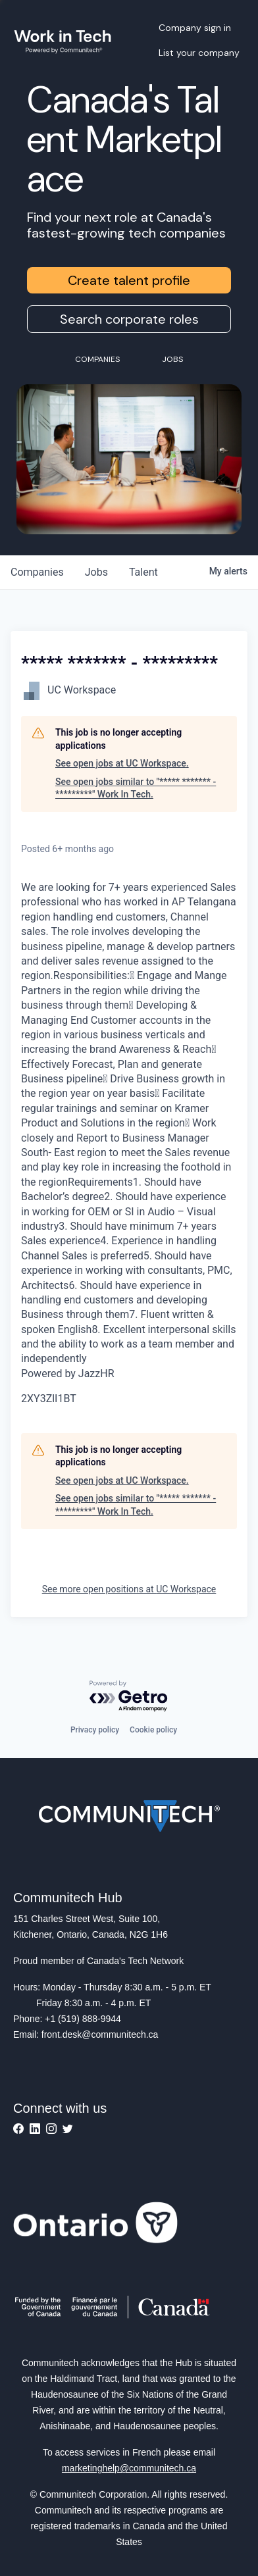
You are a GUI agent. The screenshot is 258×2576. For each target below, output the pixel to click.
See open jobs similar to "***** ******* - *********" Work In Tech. (135, 788)
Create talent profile (129, 280)
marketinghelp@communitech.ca (129, 2468)
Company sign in (195, 28)
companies (37, 572)
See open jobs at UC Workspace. (122, 763)
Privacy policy (94, 1729)
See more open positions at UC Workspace (129, 1589)
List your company (199, 53)
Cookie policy (153, 1729)
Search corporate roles (129, 319)
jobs (96, 572)
